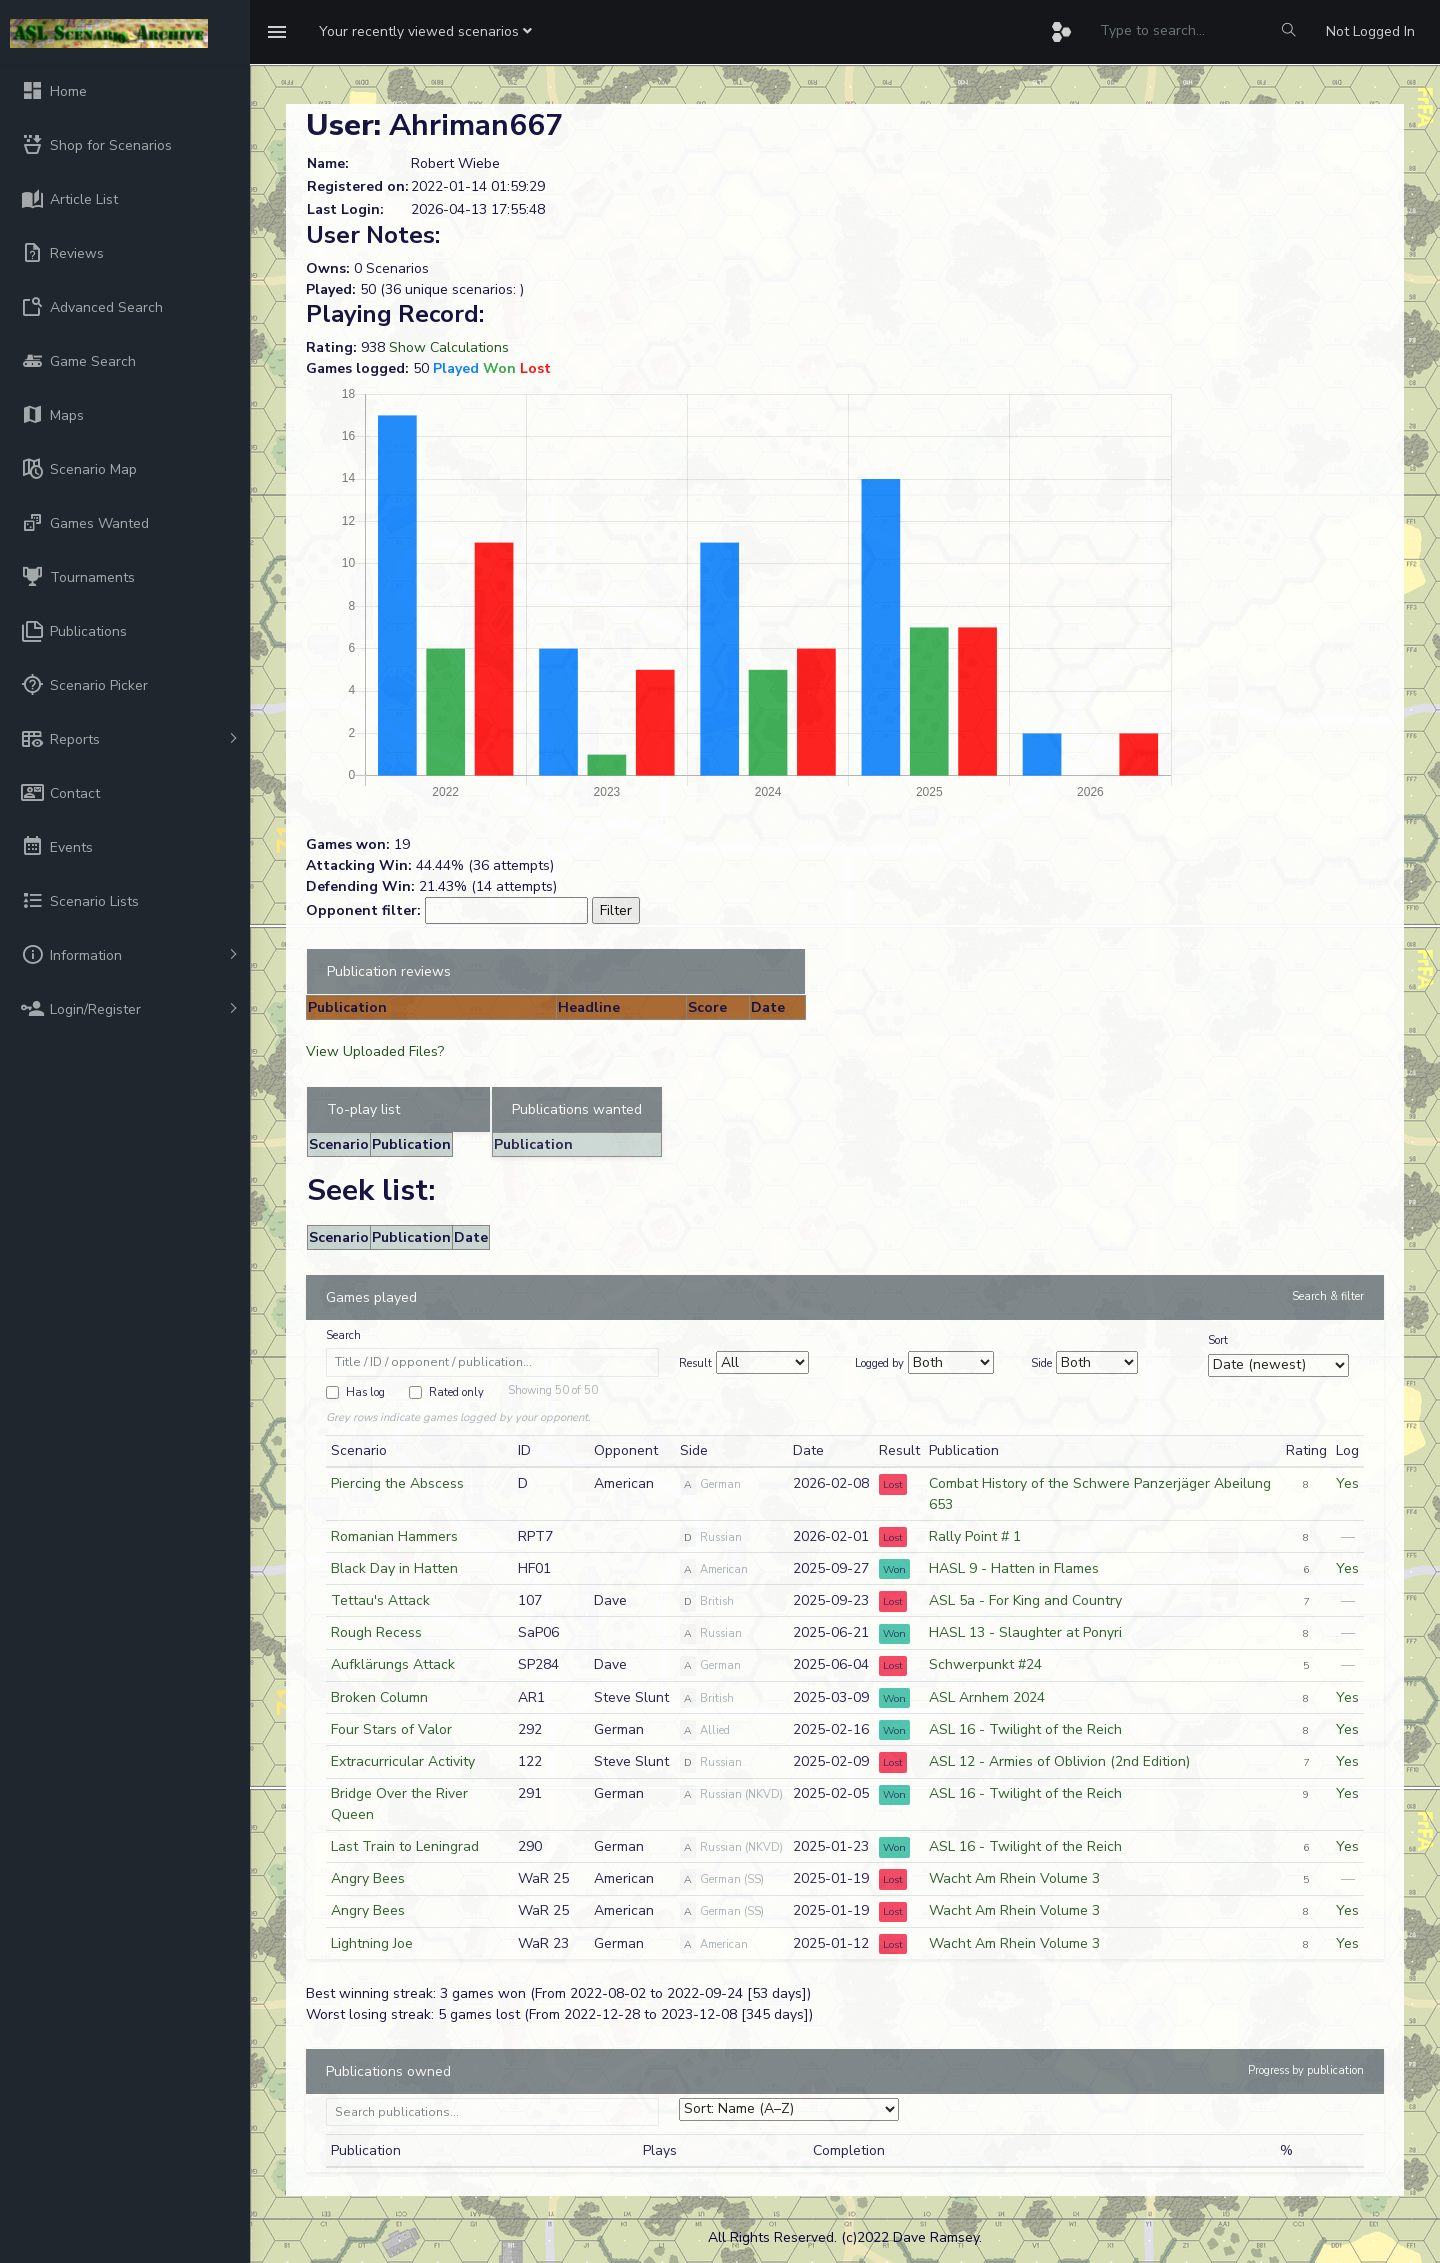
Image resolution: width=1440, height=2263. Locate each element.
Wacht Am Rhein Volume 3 (1014, 1878)
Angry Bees (368, 1878)
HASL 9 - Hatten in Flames (1014, 1568)
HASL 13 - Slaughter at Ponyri (1025, 1632)
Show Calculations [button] (449, 347)
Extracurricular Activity (403, 1761)
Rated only (456, 1392)
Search (343, 1335)
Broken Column (379, 1697)
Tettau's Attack (380, 1600)
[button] (425, 32)
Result (695, 1363)
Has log (365, 1392)
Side (1041, 1363)
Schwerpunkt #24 (985, 1664)
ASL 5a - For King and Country (1025, 1600)
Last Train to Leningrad (405, 1846)
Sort (1218, 1340)
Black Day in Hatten (394, 1568)
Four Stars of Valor (391, 1729)
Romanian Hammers (394, 1536)
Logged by (879, 1363)
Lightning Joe (372, 1943)
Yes (1347, 1483)
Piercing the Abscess (397, 1483)
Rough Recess (376, 1632)
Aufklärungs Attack (393, 1664)
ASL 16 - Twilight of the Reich (1025, 1729)
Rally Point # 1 (975, 1536)
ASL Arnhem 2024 (987, 1697)
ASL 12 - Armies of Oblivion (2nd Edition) (1059, 1761)
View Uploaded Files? (375, 1051)
